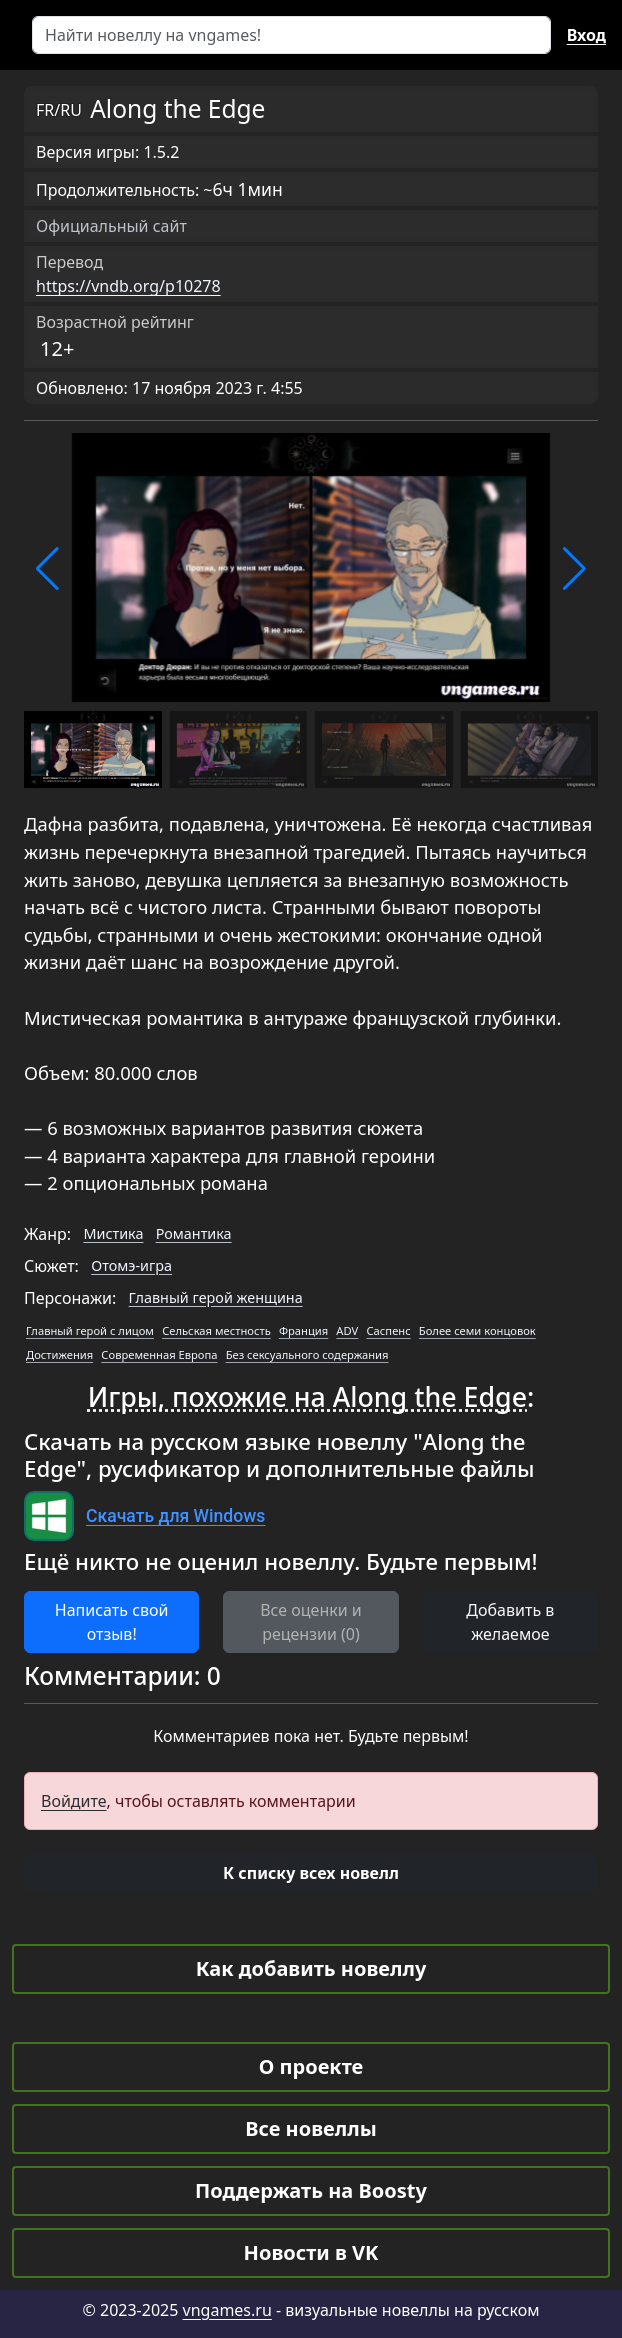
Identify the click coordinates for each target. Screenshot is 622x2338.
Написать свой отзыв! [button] (112, 1622)
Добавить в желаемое (510, 1622)
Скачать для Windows (175, 1516)
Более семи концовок (477, 1330)
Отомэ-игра (131, 1265)
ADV (347, 1330)
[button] (47, 569)
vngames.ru (227, 2310)
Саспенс (388, 1330)
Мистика (113, 1233)
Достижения (59, 1354)
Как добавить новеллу (311, 1968)
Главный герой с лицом (90, 1330)
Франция (303, 1330)
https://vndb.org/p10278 (128, 286)
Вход (586, 35)
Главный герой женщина (216, 1297)
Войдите (74, 1801)
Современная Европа (159, 1354)
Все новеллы (311, 2128)
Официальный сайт (111, 226)
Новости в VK (311, 2252)
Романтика (194, 1233)
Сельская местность (216, 1330)
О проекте (311, 2066)
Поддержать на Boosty (311, 2190)
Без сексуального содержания (307, 1354)
